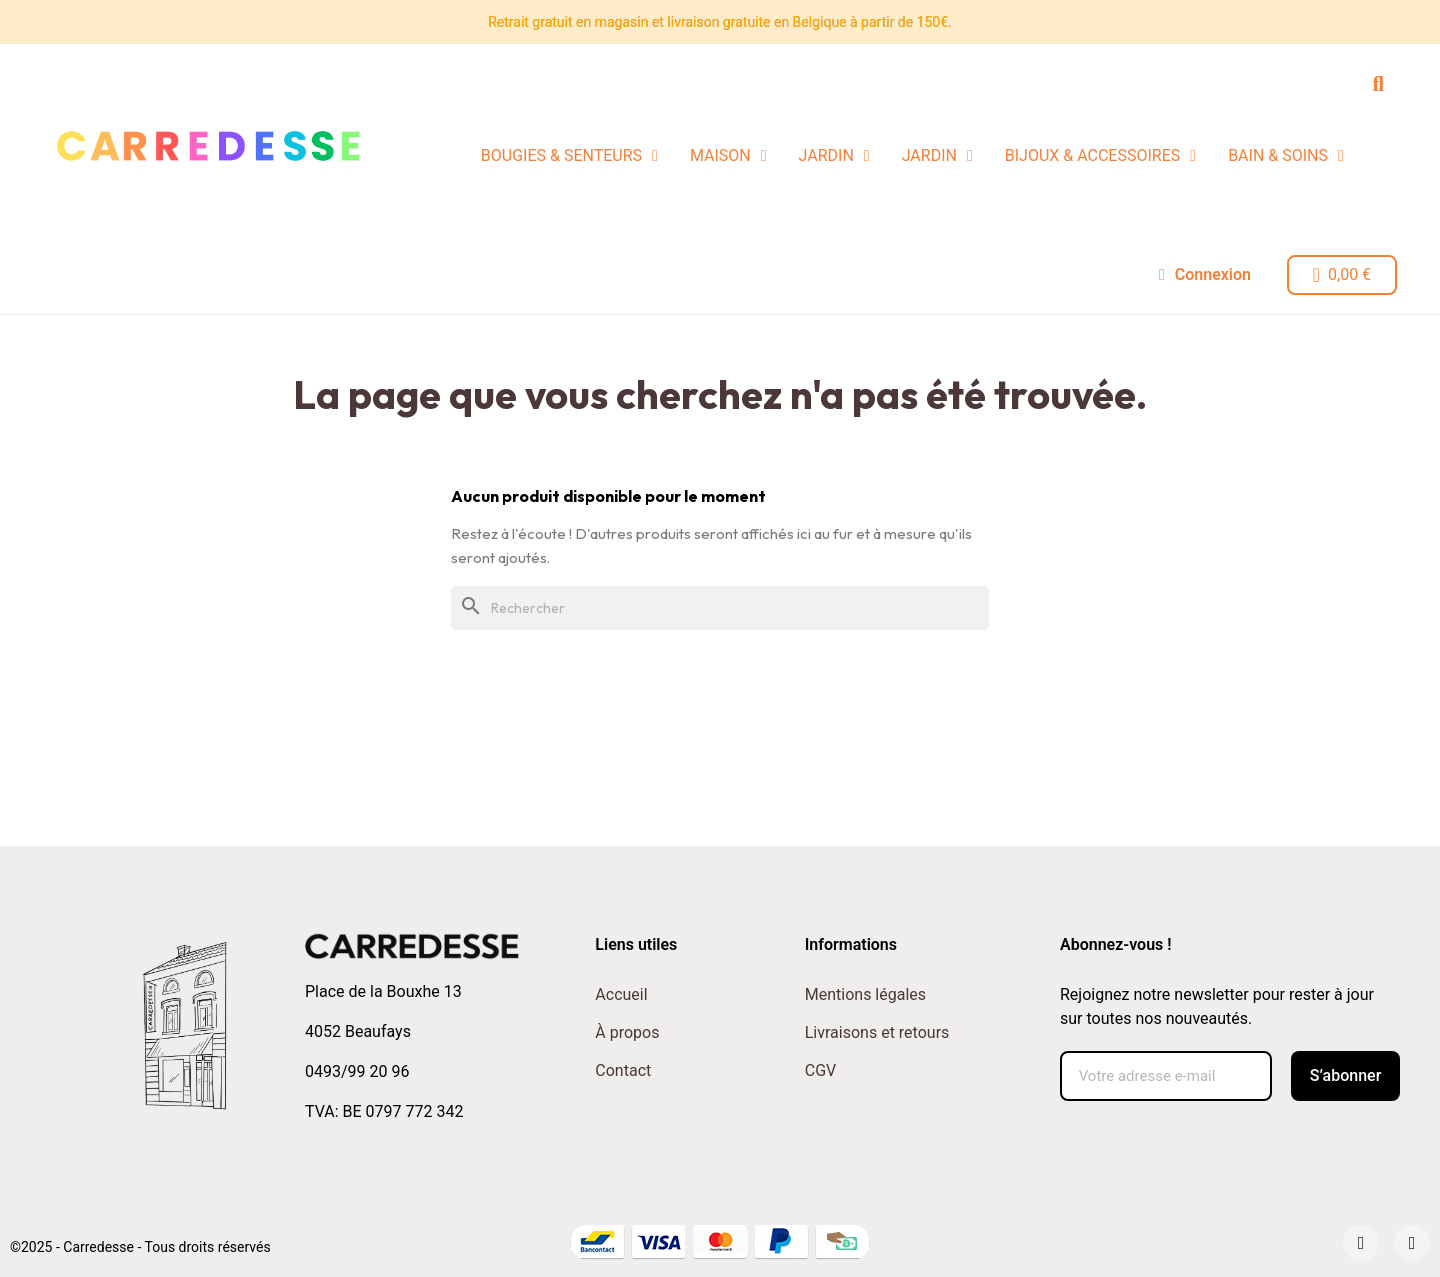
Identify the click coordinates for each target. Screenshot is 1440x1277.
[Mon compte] (1204, 275)
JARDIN (834, 156)
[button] (1378, 83)
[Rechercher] (720, 608)
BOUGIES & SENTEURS (569, 156)
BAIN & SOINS (1286, 156)
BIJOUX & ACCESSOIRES (1100, 156)
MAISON (728, 156)
